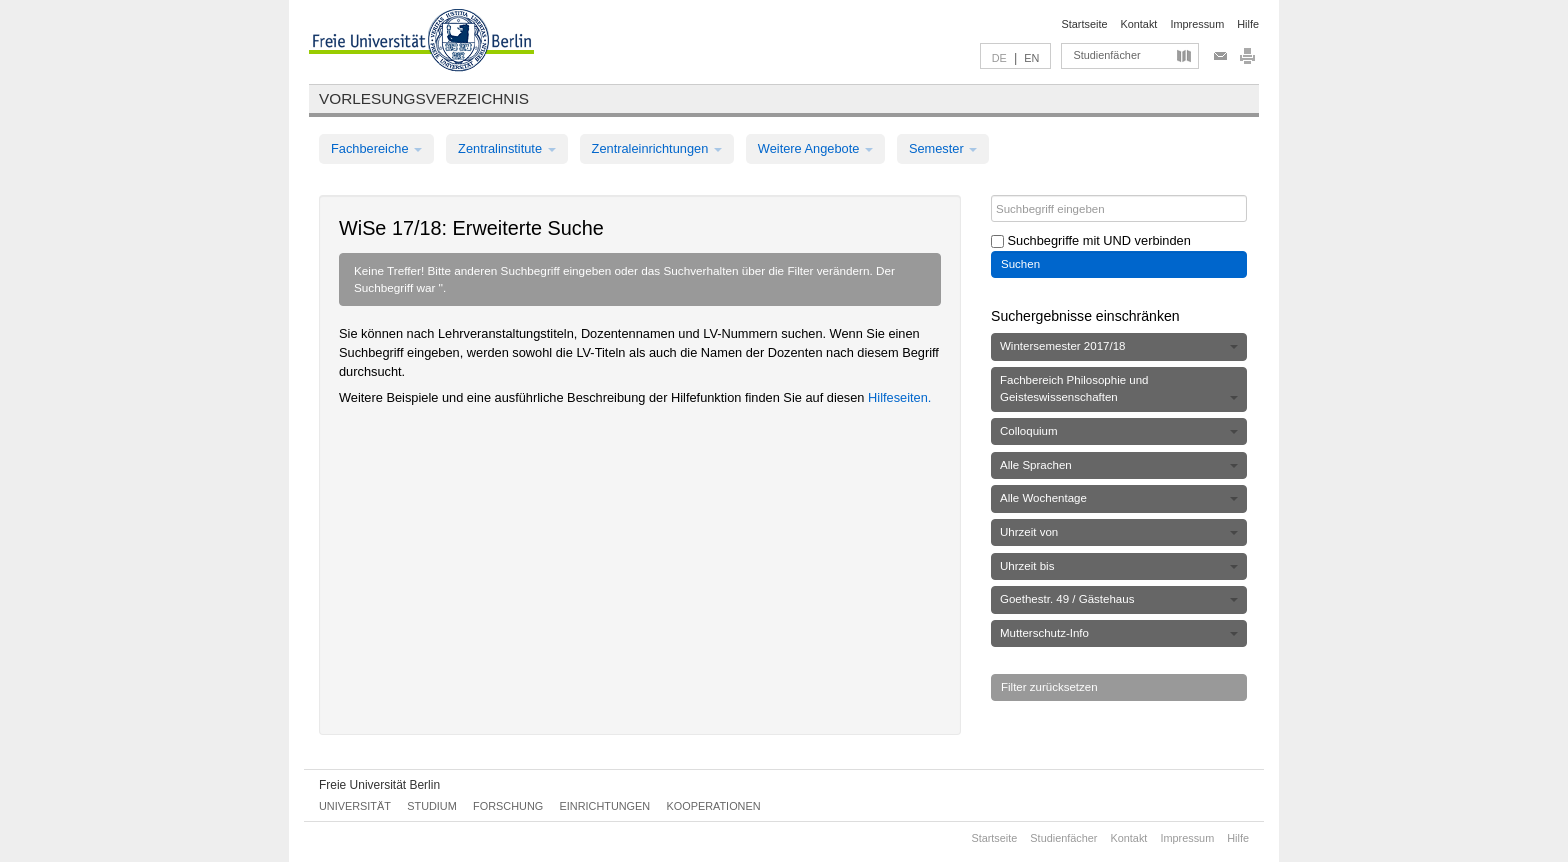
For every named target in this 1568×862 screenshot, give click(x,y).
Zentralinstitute (507, 148)
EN (1031, 58)
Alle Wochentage (1119, 498)
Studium (432, 806)
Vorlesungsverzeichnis (424, 98)
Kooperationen (714, 806)
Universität (355, 806)
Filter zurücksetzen (1049, 687)
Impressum (1197, 24)
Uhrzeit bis (1119, 566)
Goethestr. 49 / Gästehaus (1119, 599)
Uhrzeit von (1119, 532)
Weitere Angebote (815, 148)
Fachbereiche (376, 148)
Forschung (508, 806)
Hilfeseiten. (899, 397)
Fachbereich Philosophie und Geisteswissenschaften (1119, 388)
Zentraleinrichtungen (657, 148)
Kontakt (1139, 24)
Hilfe (1248, 24)
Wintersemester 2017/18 (1119, 346)
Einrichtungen (605, 806)
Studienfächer (1106, 55)
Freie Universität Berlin (379, 785)
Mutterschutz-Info (1119, 633)
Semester (943, 148)
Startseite (1085, 24)
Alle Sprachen (1119, 465)
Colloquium (1119, 431)
